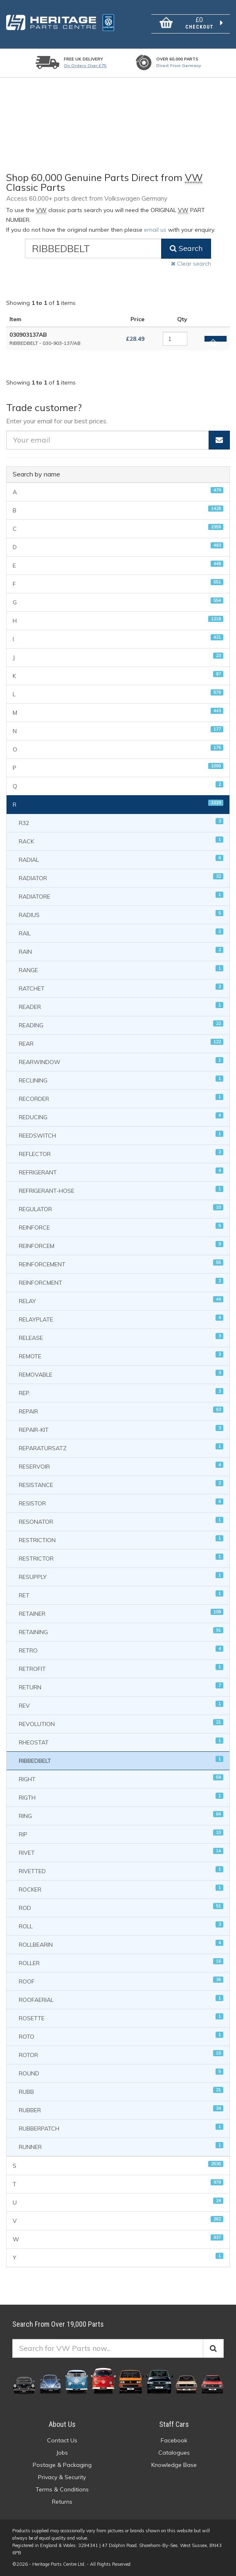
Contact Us (62, 2440)
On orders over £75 (85, 65)
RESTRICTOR (121, 1558)
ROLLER (121, 1962)
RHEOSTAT (121, 1741)
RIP (121, 1833)
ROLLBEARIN (121, 1944)
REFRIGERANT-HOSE (121, 1190)
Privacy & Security (62, 2477)
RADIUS (121, 914)
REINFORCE (121, 1227)
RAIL (121, 932)
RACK (121, 840)
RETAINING (121, 1631)
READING (121, 1024)
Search (186, 248)
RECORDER (121, 1098)
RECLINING (121, 1080)
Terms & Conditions (62, 2489)
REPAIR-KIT (121, 1429)
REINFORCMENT (121, 1282)
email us (155, 229)
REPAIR (121, 1411)
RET (121, 1594)
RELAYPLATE (121, 1319)
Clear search (191, 263)
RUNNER (121, 2146)
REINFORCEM (121, 1245)
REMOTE (121, 1355)
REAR (121, 1043)
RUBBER (121, 2109)
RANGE (121, 969)
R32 (121, 822)
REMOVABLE (121, 1374)
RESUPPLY (121, 1576)
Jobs (62, 2452)
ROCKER (121, 1889)
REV (121, 1705)
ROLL (121, 1925)
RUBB (121, 2091)
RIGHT (121, 1778)
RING (121, 1815)
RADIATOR (121, 877)
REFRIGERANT (121, 1171)
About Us (62, 2424)
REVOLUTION (121, 1723)
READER (121, 1006)
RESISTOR (121, 1502)
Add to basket (213, 340)
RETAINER (121, 1613)
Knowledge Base (174, 2465)
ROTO (121, 2036)
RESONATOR (121, 1521)
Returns (62, 2501)
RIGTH (121, 1797)
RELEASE (121, 1337)
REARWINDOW (121, 1061)
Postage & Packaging (62, 2465)
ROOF (121, 1981)
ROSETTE (121, 2017)
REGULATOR (121, 1208)
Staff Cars (174, 2424)
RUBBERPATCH (121, 2128)
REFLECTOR (121, 1153)
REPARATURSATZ (121, 1447)
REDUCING (121, 1116)
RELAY (121, 1300)
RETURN (121, 1686)
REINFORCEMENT (121, 1263)
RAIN (121, 951)
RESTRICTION (121, 1539)
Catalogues (174, 2452)
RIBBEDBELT (121, 1760)
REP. (121, 1392)
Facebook (174, 2440)
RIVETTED (121, 1870)
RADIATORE (121, 896)
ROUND (121, 2072)
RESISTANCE (121, 1484)
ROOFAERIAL (121, 1999)
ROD (121, 1907)
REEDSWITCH (121, 1135)
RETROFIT (121, 1668)
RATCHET (121, 988)
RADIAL (121, 859)
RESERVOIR (121, 1466)
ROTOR (121, 2054)
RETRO (121, 1650)
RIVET (121, 1852)
